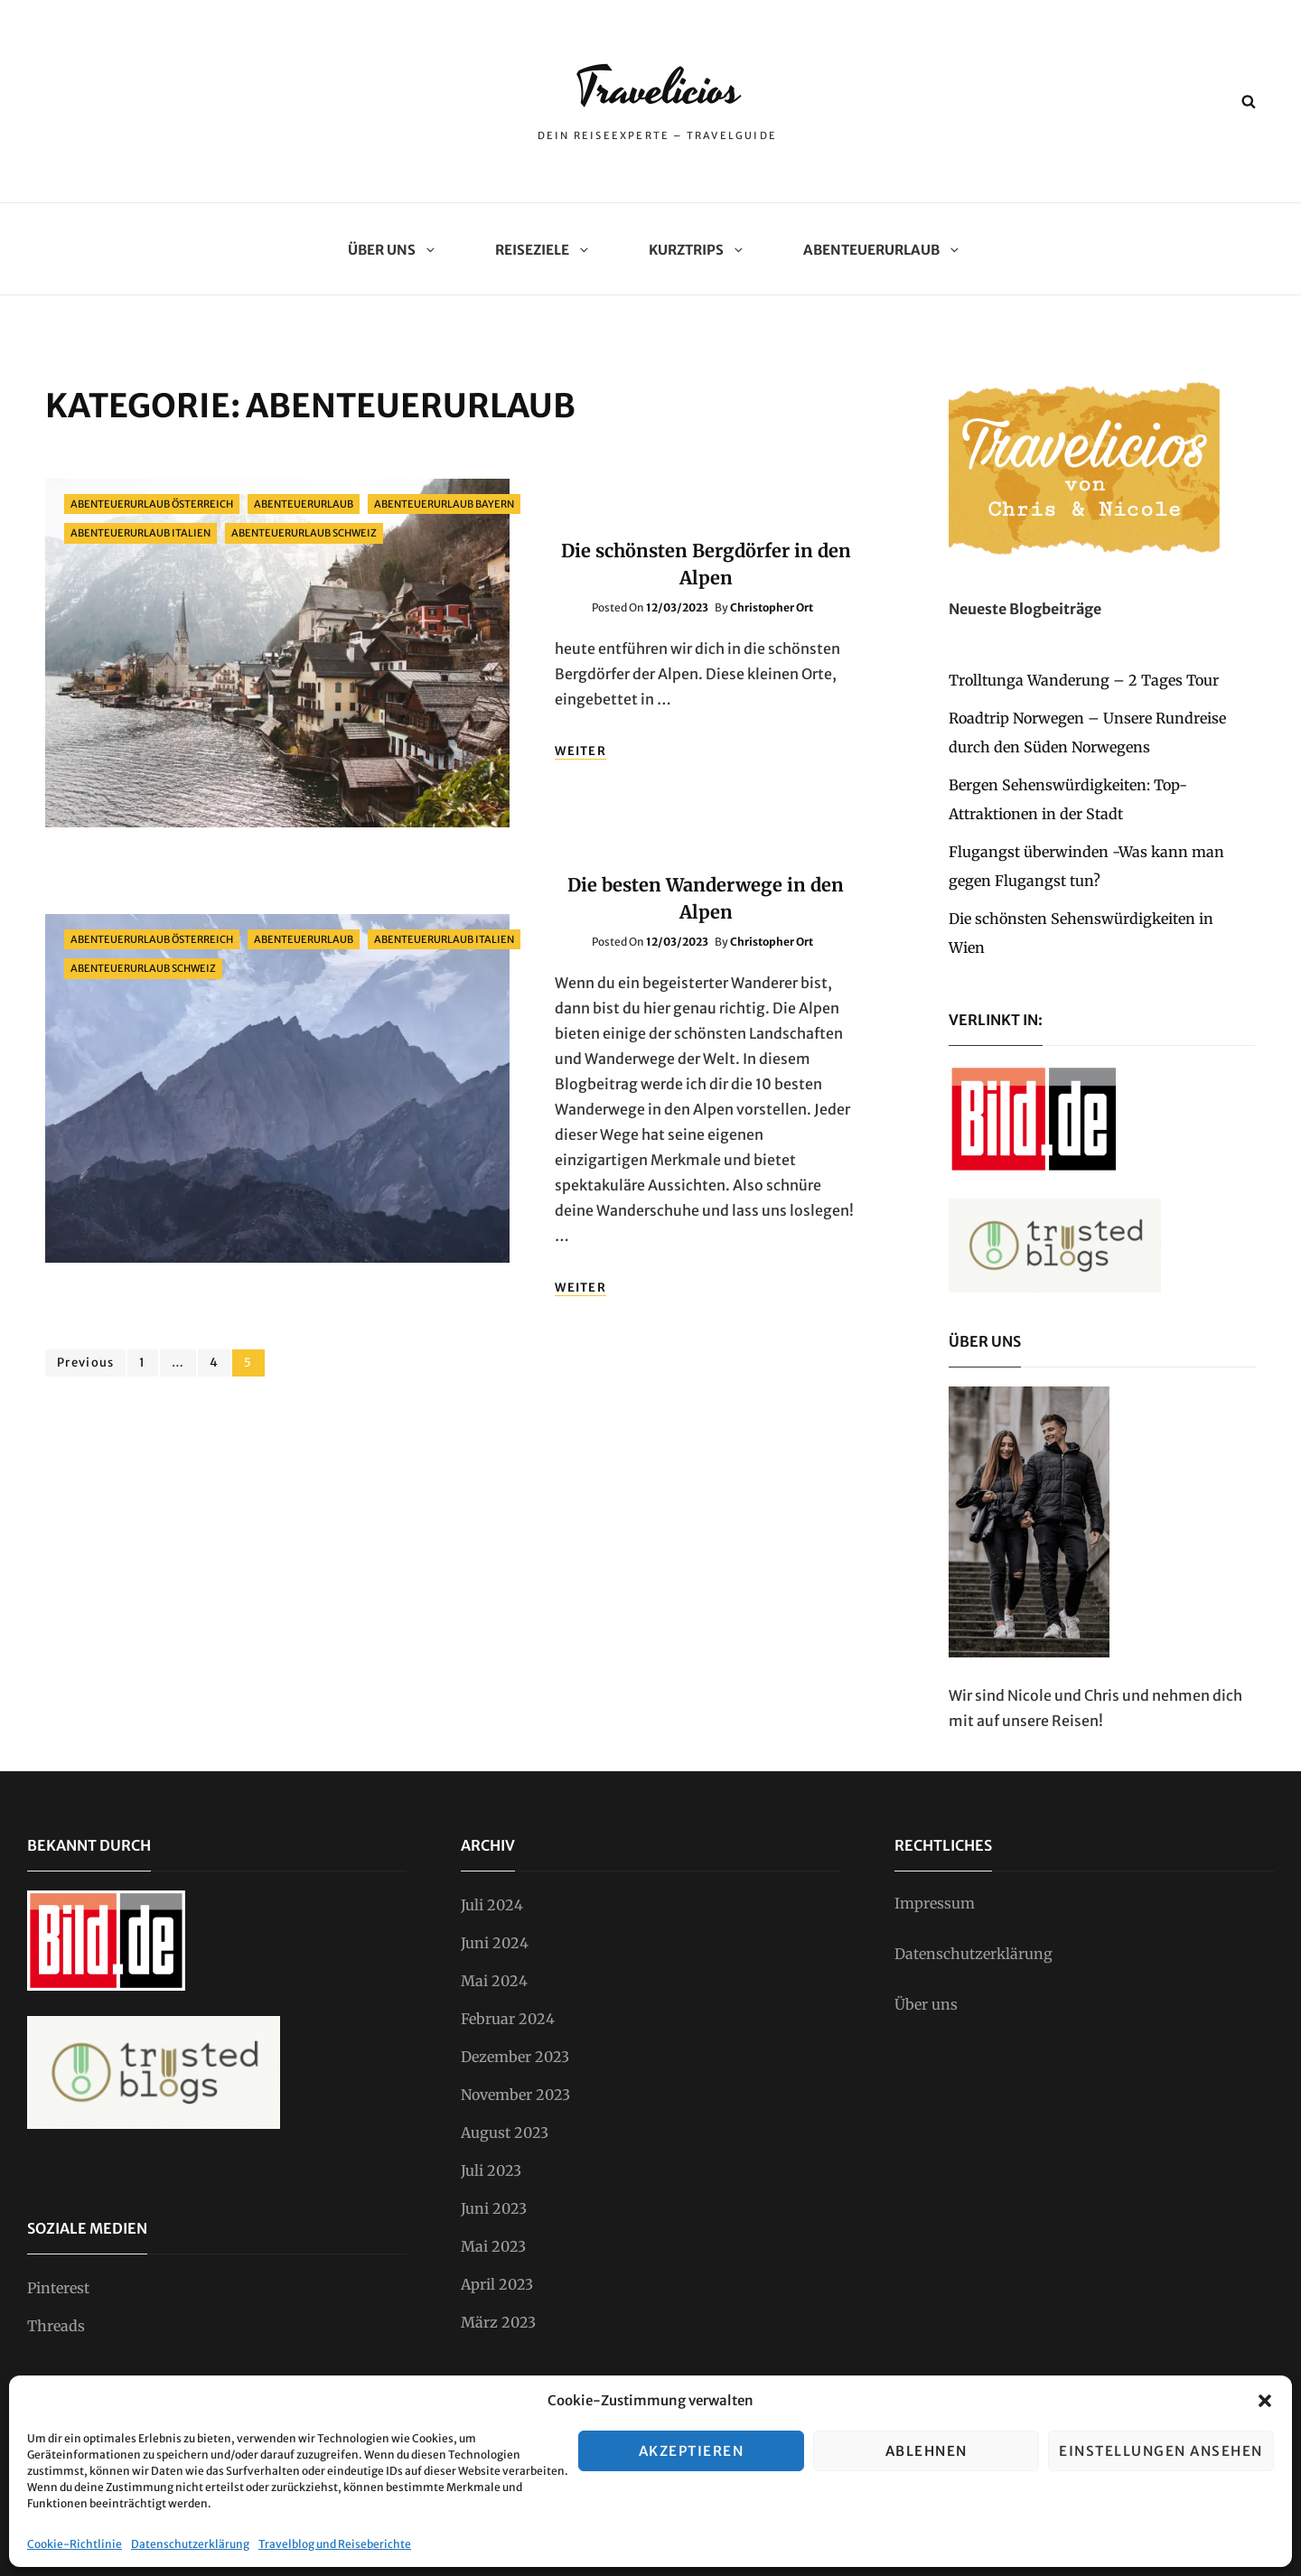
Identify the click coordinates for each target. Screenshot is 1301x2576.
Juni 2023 (494, 2208)
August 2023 (504, 2132)
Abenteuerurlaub (878, 249)
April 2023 (497, 2284)
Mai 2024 (494, 1981)
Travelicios (657, 88)
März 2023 (498, 2322)
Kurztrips (693, 249)
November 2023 (515, 2095)
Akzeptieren (691, 2450)
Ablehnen (926, 2450)
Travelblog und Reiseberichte (334, 2544)
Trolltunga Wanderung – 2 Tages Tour (1084, 680)
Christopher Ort (771, 607)
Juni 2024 (495, 1943)
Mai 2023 (493, 2246)
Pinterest (58, 2288)
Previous (85, 1362)
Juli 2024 (492, 1905)
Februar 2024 (508, 2019)
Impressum (934, 1903)
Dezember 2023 (515, 2057)
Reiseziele (539, 249)
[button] (1265, 2401)
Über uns (388, 249)
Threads (56, 2326)
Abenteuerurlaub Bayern (444, 504)
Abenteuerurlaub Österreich (151, 504)
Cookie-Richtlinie (74, 2544)
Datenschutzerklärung (190, 2544)
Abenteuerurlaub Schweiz (304, 533)
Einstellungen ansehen (1161, 2450)
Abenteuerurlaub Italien (140, 533)
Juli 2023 (491, 2170)
